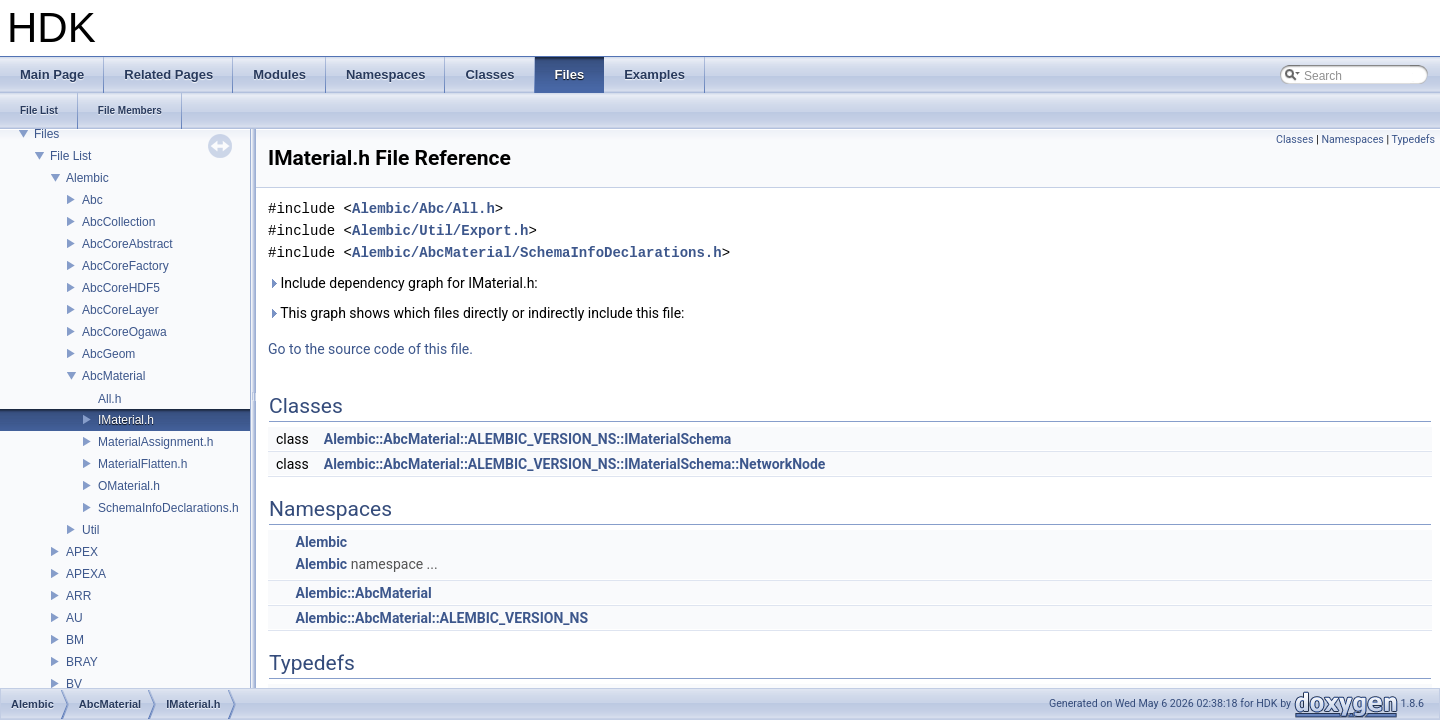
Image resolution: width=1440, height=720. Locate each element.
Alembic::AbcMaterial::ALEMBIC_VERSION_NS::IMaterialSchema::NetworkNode (575, 464)
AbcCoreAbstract (127, 244)
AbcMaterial (113, 376)
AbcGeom (108, 354)
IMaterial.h (126, 420)
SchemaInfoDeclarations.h (168, 508)
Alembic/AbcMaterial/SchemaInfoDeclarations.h (537, 252)
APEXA (86, 574)
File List (70, 156)
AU (74, 618)
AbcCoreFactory (125, 266)
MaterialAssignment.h (155, 442)
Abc (92, 200)
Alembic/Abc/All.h (423, 208)
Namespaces (1352, 139)
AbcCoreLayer (120, 310)
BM (75, 640)
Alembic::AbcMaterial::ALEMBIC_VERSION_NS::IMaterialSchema (528, 439)
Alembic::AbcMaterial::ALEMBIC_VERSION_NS (441, 618)
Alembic (87, 178)
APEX (82, 552)
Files (46, 134)
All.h (109, 399)
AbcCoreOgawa (124, 332)
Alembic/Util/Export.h (440, 230)
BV (74, 684)
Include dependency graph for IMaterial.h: (403, 283)
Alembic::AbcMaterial (363, 593)
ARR (78, 596)
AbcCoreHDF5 (121, 288)
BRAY (82, 662)
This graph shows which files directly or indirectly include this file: (476, 313)
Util (90, 530)
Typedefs (1413, 139)
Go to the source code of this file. (370, 349)
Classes (1294, 139)
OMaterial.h (129, 486)
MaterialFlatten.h (142, 464)
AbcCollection (118, 222)
